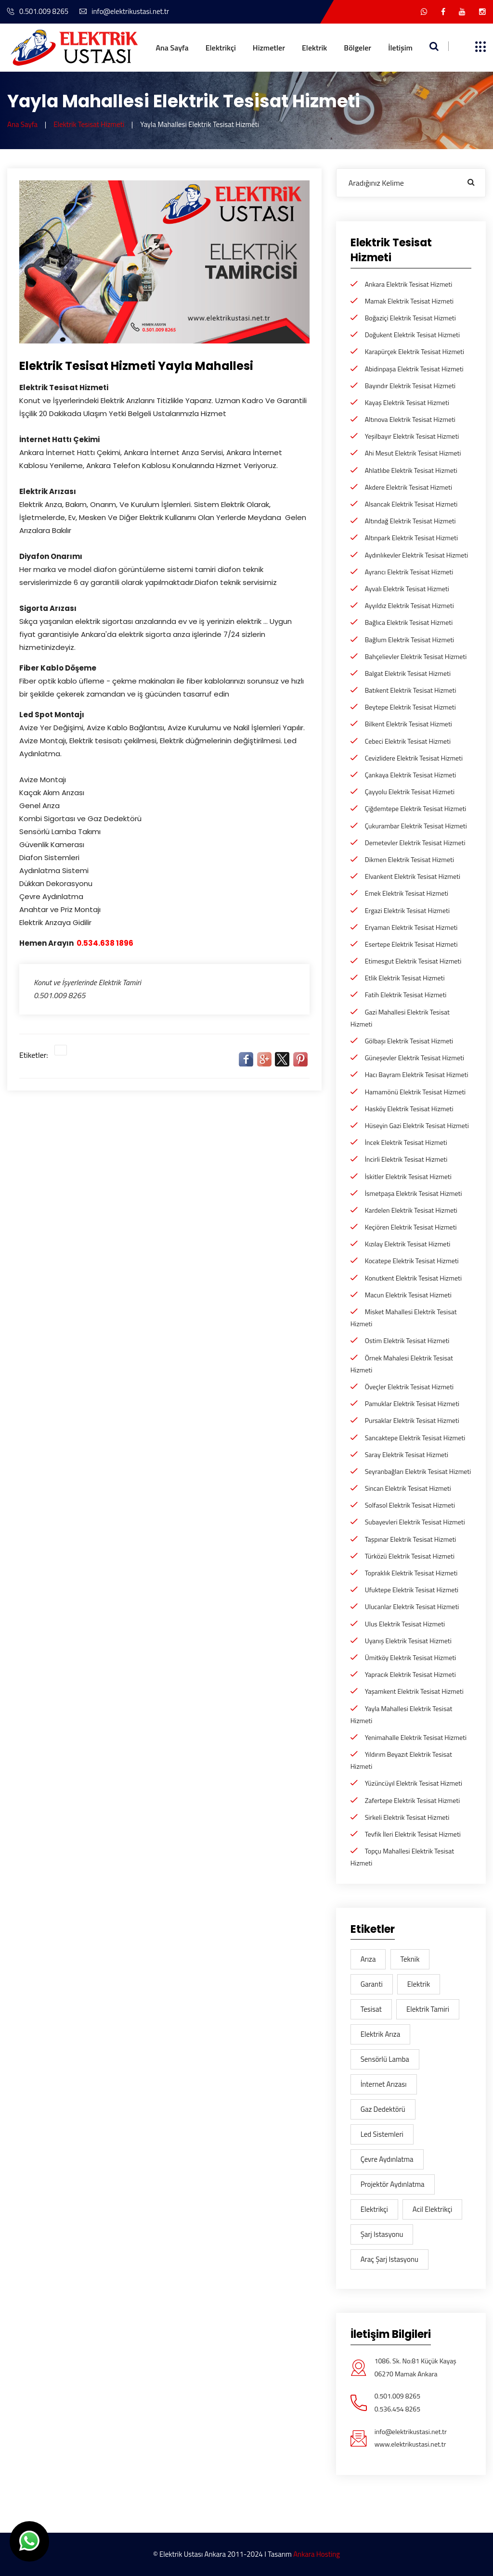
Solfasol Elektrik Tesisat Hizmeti (410, 1505)
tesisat (371, 2009)
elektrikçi (374, 2209)
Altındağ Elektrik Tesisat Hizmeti (410, 521)
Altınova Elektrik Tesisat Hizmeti (410, 419)
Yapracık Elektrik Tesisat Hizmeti (410, 1674)
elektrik (418, 1984)
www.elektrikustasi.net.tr (410, 2444)
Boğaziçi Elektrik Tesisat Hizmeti (410, 318)
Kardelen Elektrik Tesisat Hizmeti (411, 1210)
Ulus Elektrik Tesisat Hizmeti (405, 1624)
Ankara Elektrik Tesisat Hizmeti (409, 284)
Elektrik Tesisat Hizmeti (88, 124)
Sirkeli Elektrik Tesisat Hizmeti (407, 1817)
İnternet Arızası (384, 2084)
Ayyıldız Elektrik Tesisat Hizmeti (409, 605)
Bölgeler (357, 47)
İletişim (400, 47)
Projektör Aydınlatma (393, 2184)
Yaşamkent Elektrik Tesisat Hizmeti (414, 1691)
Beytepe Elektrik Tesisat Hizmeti (410, 707)
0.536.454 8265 (397, 2409)
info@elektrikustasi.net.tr (124, 11)
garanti (372, 1984)
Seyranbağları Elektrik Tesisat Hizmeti (418, 1471)
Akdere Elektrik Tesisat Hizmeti (408, 487)
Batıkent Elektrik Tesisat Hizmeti (410, 690)
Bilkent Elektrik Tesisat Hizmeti (408, 724)
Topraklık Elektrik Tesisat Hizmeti (411, 1573)
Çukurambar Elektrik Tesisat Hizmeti (416, 826)
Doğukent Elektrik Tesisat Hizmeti (412, 335)
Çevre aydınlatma (387, 2159)
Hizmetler (269, 47)
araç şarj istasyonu (389, 2259)
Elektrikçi (221, 47)
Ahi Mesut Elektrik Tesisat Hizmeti (413, 453)
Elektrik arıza (381, 2034)
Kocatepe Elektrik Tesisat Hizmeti (412, 1261)
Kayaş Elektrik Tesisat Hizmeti (407, 402)
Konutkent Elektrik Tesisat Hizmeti (413, 1278)
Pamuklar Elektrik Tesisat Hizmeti (412, 1403)
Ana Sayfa (172, 47)
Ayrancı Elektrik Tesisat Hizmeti (409, 572)
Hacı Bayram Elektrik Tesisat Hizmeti (416, 1074)
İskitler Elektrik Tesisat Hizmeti (408, 1176)
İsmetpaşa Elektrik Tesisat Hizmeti (413, 1193)
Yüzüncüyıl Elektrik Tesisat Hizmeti (413, 1783)
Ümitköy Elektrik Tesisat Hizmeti (410, 1657)
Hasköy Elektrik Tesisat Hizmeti (409, 1109)
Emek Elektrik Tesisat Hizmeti (407, 893)
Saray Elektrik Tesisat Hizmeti (406, 1454)
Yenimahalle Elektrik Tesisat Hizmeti (416, 1737)
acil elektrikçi (433, 2209)
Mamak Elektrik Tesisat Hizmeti (409, 301)
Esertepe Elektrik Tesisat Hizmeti (411, 944)
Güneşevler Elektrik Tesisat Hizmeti (414, 1058)
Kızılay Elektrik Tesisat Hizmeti (408, 1244)
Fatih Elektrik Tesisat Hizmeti (406, 995)
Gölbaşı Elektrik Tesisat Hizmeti (409, 1041)
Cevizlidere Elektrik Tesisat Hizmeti (414, 758)
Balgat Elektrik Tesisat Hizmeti (408, 673)
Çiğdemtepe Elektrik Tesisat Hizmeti (416, 808)
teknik (410, 1959)
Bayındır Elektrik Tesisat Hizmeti (410, 386)
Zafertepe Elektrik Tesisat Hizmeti (412, 1800)
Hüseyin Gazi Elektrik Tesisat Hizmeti (417, 1125)
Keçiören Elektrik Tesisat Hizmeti (411, 1227)
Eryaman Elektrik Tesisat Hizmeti (411, 927)
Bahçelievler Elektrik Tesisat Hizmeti (416, 656)
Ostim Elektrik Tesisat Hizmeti (407, 1340)
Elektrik (314, 47)
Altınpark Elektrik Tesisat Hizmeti (411, 538)
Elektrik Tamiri (427, 2009)
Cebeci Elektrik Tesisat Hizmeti (408, 741)
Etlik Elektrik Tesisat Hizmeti (405, 978)
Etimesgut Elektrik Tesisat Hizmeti (413, 961)
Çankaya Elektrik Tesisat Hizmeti (410, 775)
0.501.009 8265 (37, 11)
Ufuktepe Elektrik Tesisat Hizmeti (412, 1590)
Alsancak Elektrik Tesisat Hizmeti (411, 504)
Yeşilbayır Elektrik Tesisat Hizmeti (412, 436)
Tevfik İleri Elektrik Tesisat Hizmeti (413, 1834)
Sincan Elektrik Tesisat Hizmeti (408, 1488)
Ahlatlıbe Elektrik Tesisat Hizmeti (411, 470)
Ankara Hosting (316, 2554)
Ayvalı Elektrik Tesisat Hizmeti (407, 589)
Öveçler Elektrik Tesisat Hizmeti (409, 1387)
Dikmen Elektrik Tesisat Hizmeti (409, 859)
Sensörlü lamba (385, 2059)
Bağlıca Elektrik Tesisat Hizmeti (409, 622)
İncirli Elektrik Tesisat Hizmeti (406, 1159)
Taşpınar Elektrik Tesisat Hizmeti (410, 1539)
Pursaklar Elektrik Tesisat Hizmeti (412, 1420)
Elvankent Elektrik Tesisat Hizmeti (412, 876)
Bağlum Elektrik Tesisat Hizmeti (409, 639)
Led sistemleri (382, 2134)
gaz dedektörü (383, 2109)
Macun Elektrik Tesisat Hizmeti (408, 1295)
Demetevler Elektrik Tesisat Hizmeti (415, 843)
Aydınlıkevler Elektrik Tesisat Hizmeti (416, 555)
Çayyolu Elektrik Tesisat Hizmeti (409, 792)
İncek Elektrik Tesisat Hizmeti (406, 1142)
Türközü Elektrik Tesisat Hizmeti (409, 1556)
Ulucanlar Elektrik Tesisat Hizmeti (412, 1606)
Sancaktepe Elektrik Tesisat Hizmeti (415, 1438)
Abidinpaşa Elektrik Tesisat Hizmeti (414, 369)
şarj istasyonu (382, 2234)
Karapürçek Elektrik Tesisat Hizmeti (414, 351)
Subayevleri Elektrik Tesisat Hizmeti (415, 1522)
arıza (368, 1959)
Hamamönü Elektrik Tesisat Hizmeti (415, 1092)
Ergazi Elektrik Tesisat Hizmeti (407, 910)
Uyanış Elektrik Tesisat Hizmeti (408, 1641)
